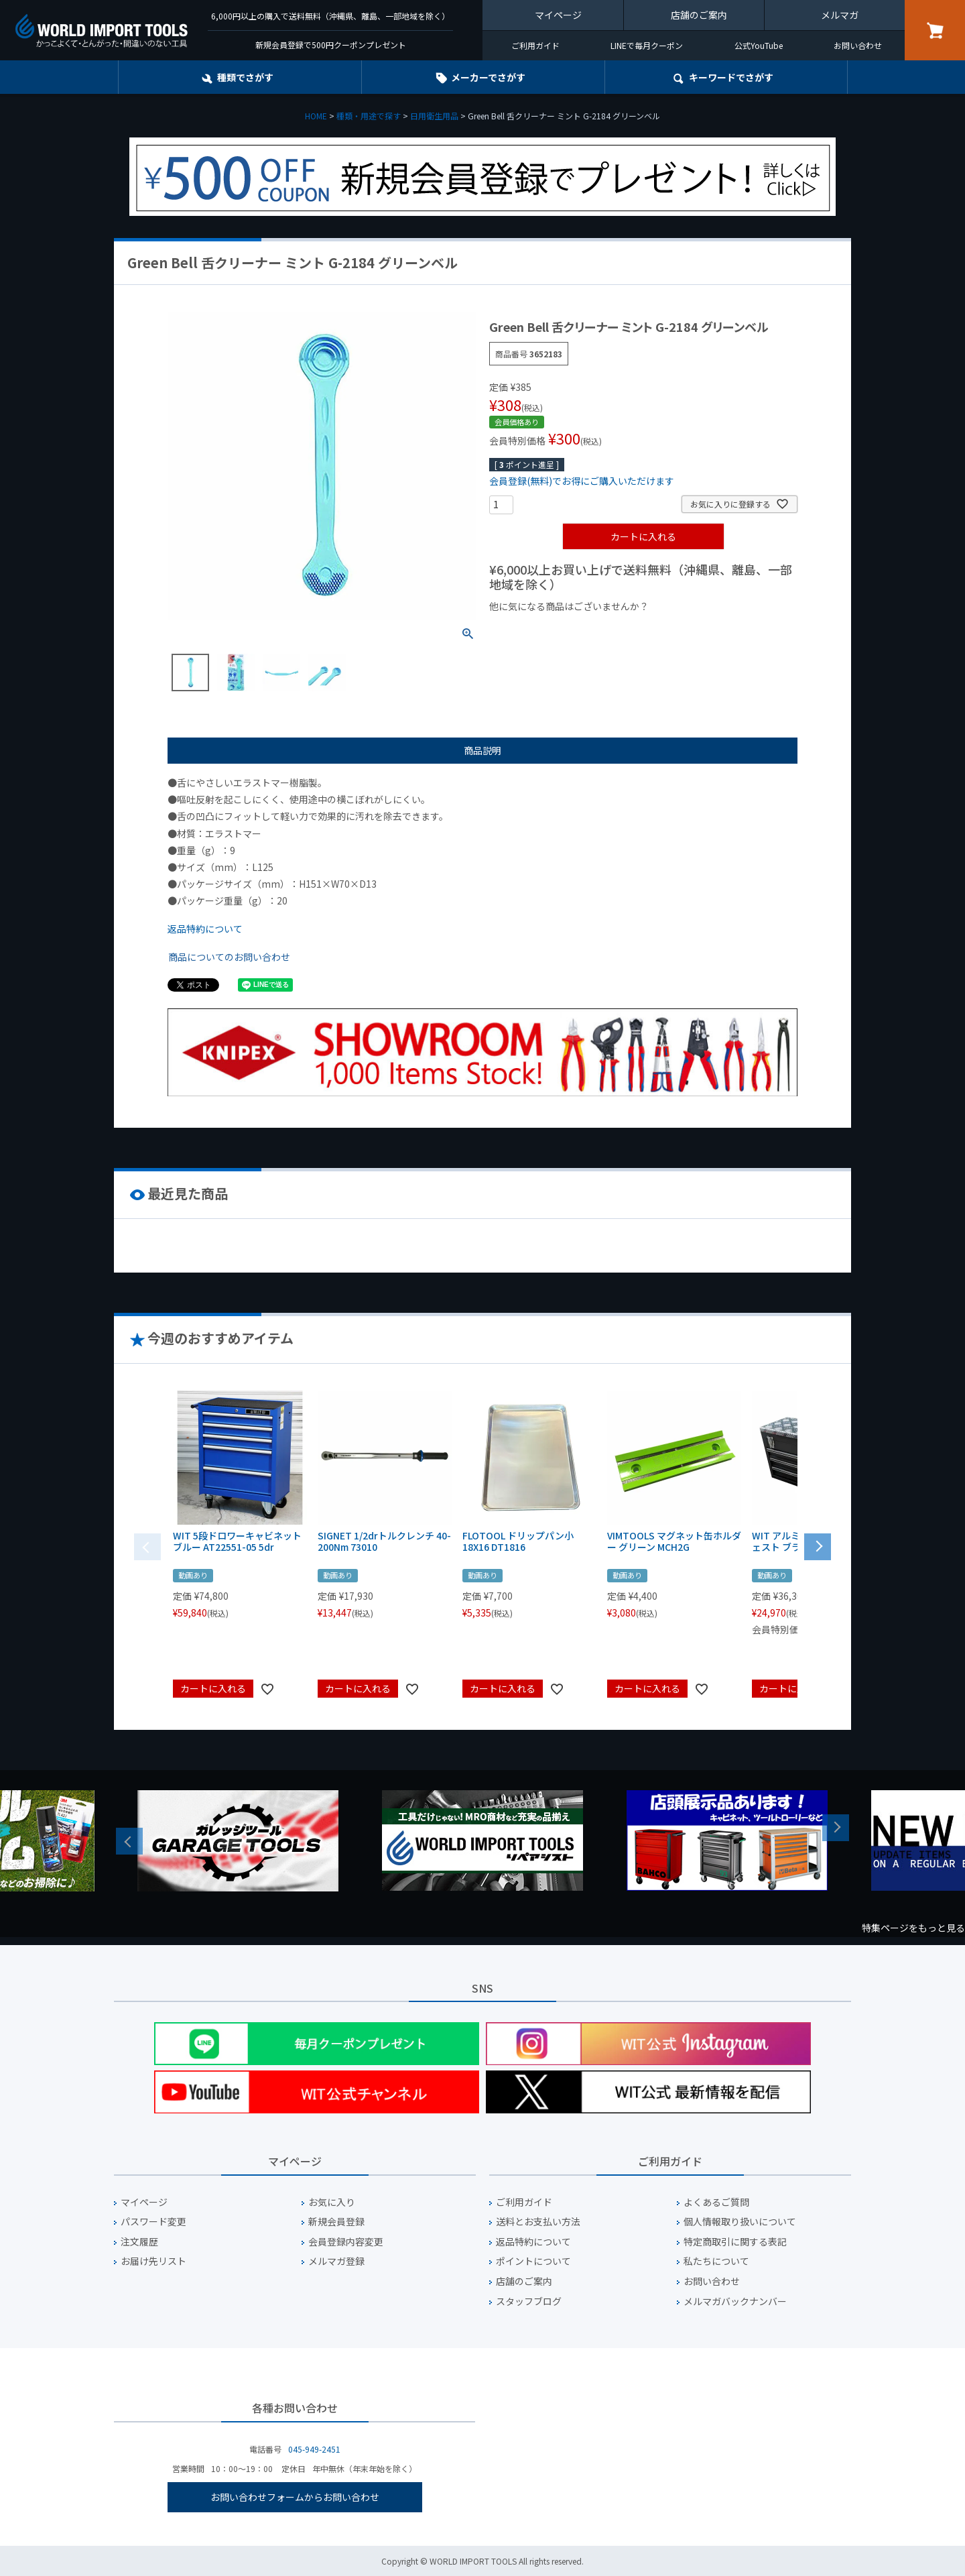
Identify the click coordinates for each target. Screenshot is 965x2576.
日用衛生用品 (434, 115)
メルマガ (839, 14)
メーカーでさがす (488, 77)
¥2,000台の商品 (705, 629)
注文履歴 (139, 2241)
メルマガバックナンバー (735, 2301)
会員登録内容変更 (345, 2241)
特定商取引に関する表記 (735, 2241)
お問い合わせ (858, 45)
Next (835, 1827)
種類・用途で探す (368, 115)
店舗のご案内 (699, 14)
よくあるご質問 (716, 2202)
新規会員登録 (336, 2221)
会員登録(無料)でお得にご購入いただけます (581, 480)
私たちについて (716, 2261)
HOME (316, 115)
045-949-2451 (314, 2449)
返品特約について (205, 928)
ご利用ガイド (535, 45)
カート (935, 30)
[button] (817, 1545)
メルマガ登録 (336, 2261)
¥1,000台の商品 (621, 629)
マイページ (558, 14)
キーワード (731, 77)
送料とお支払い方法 (538, 2221)
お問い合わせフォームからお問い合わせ (294, 2497)
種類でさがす (245, 77)
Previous (129, 1841)
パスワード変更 (153, 2221)
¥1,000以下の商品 (533, 629)
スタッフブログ (529, 2301)
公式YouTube (758, 45)
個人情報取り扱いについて (740, 2221)
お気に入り (331, 2202)
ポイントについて (533, 2261)
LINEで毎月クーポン (646, 45)
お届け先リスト (153, 2261)
